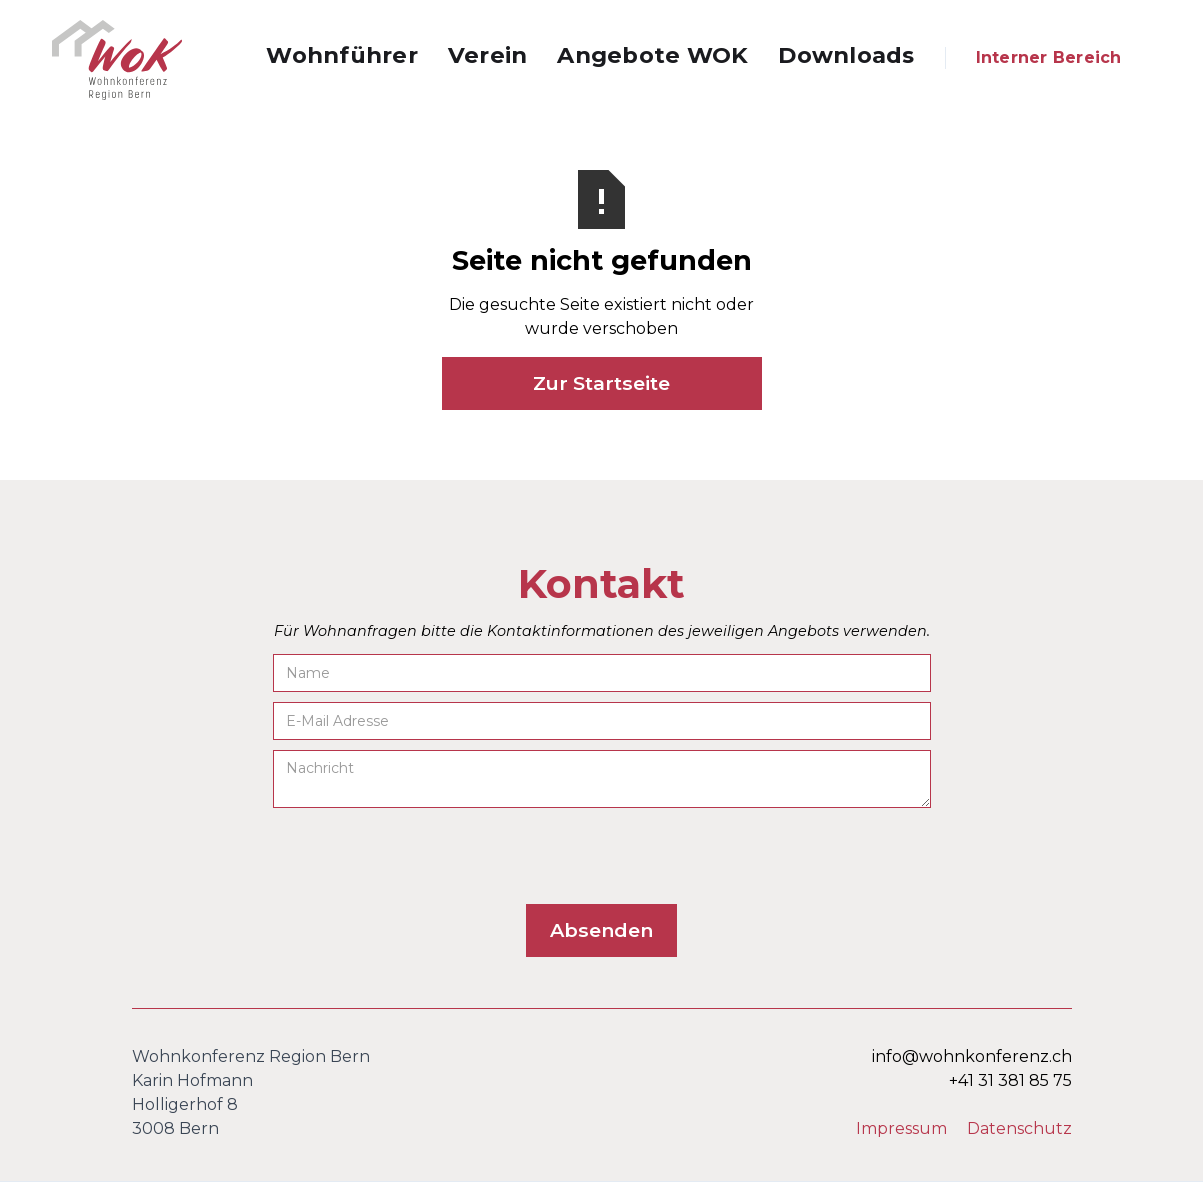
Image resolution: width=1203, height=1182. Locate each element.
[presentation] (425, 857)
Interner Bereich (1049, 57)
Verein (488, 55)
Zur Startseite (601, 383)
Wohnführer (342, 55)
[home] (117, 60)
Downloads (846, 55)
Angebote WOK (652, 55)
